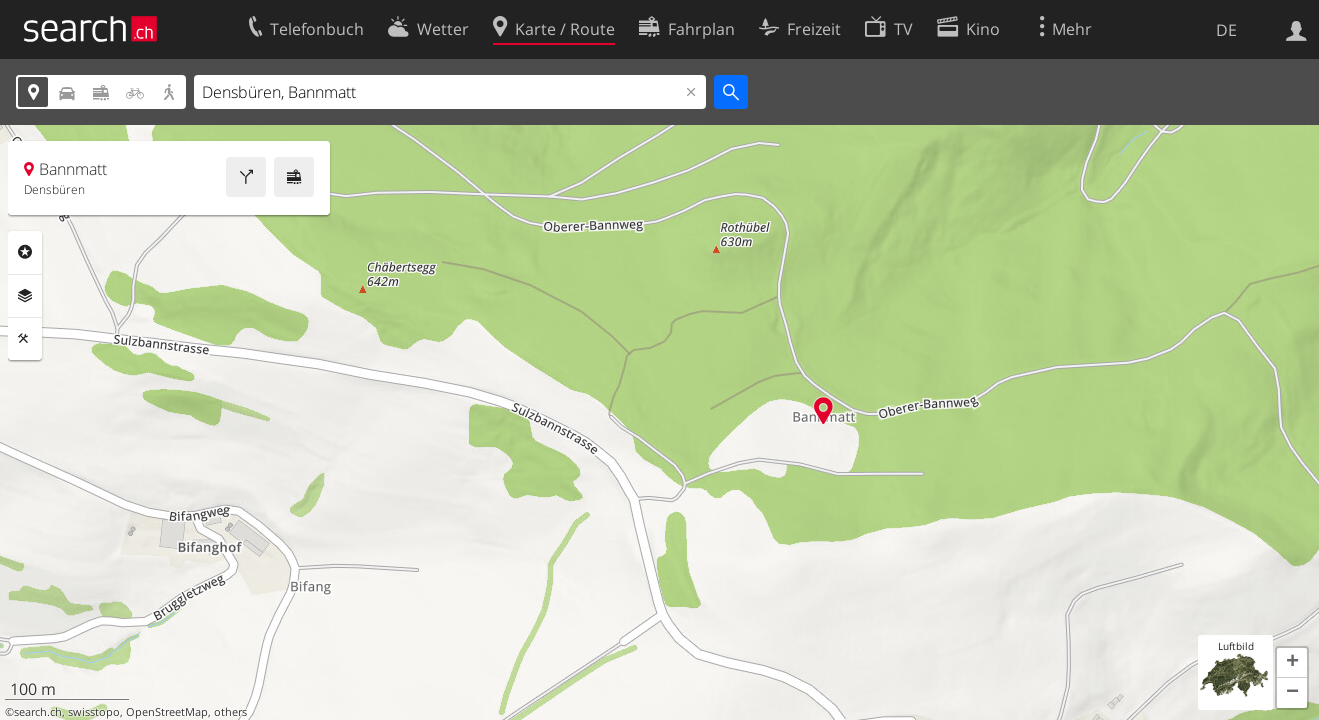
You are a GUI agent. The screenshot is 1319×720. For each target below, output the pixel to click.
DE (1226, 30)
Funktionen (25, 339)
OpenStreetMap (167, 712)
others (230, 712)
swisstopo (94, 712)
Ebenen (25, 296)
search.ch (38, 712)
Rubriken (25, 252)
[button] (1292, 663)
